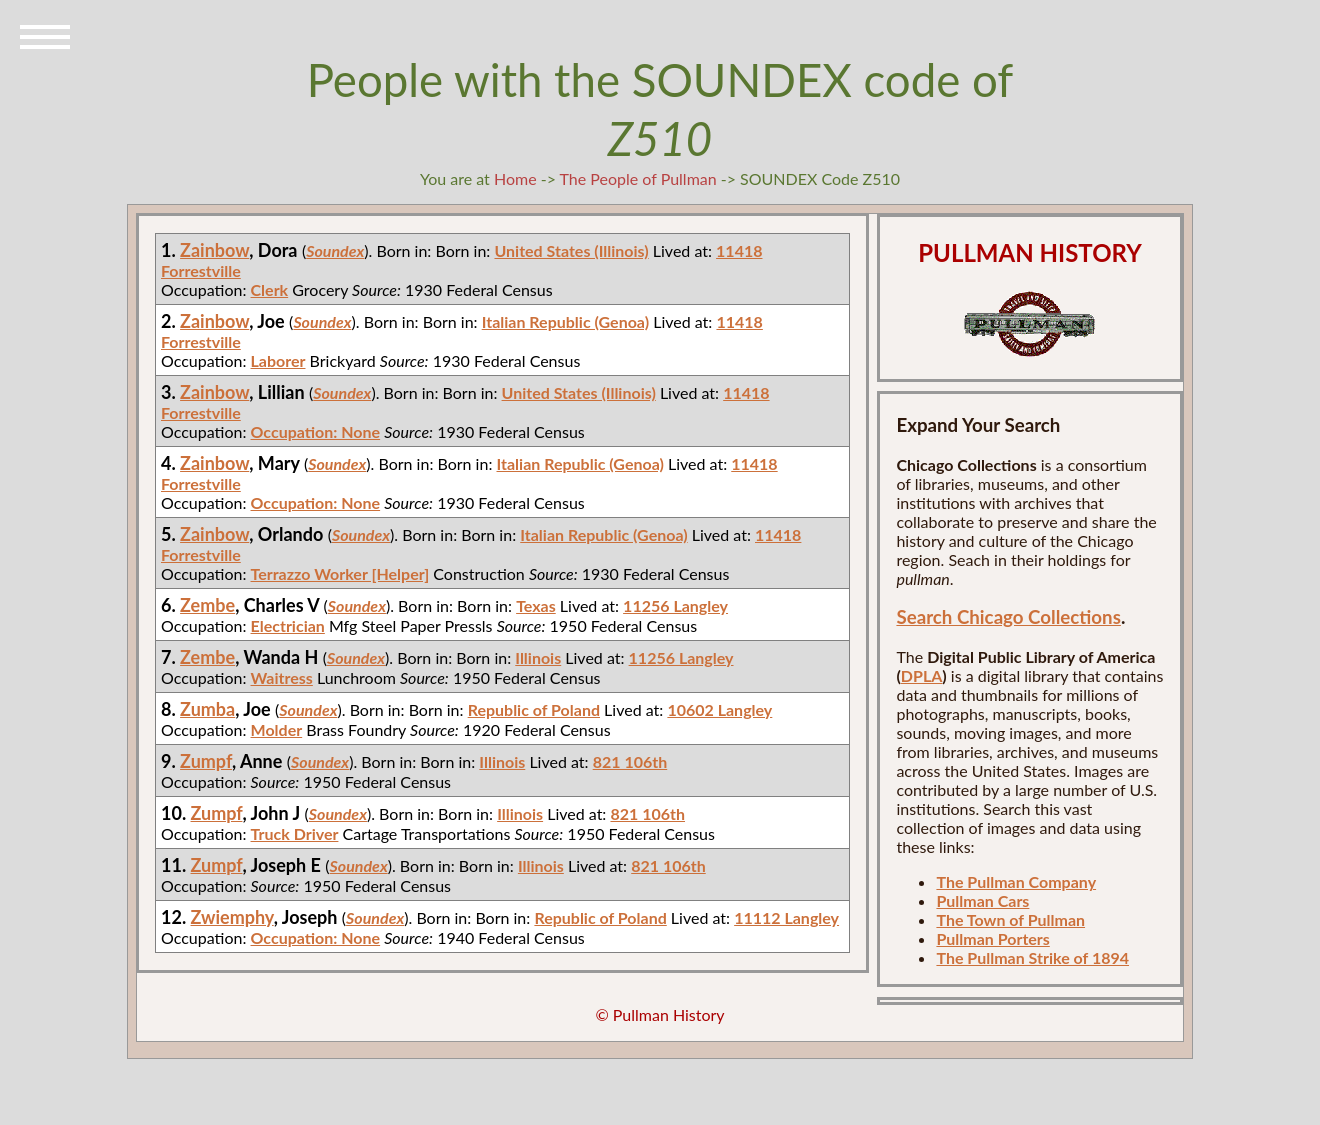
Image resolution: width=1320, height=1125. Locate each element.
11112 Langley (786, 917)
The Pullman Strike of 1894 (1032, 957)
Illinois (538, 657)
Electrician (288, 625)
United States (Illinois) (571, 250)
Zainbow (214, 250)
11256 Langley (675, 605)
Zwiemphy (232, 917)
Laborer (278, 360)
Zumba (207, 709)
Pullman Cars (982, 900)
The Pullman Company (1016, 881)
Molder (277, 729)
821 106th (630, 761)
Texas (536, 605)
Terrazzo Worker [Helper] (340, 573)
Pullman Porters (992, 938)
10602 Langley (719, 709)
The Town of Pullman (1010, 919)
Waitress (282, 677)
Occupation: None (316, 431)
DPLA (922, 675)
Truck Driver (295, 833)
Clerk (270, 289)
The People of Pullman (638, 178)
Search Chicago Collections (1008, 617)
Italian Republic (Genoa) (565, 321)
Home (515, 178)
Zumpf (206, 761)
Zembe (207, 605)
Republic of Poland (534, 709)
